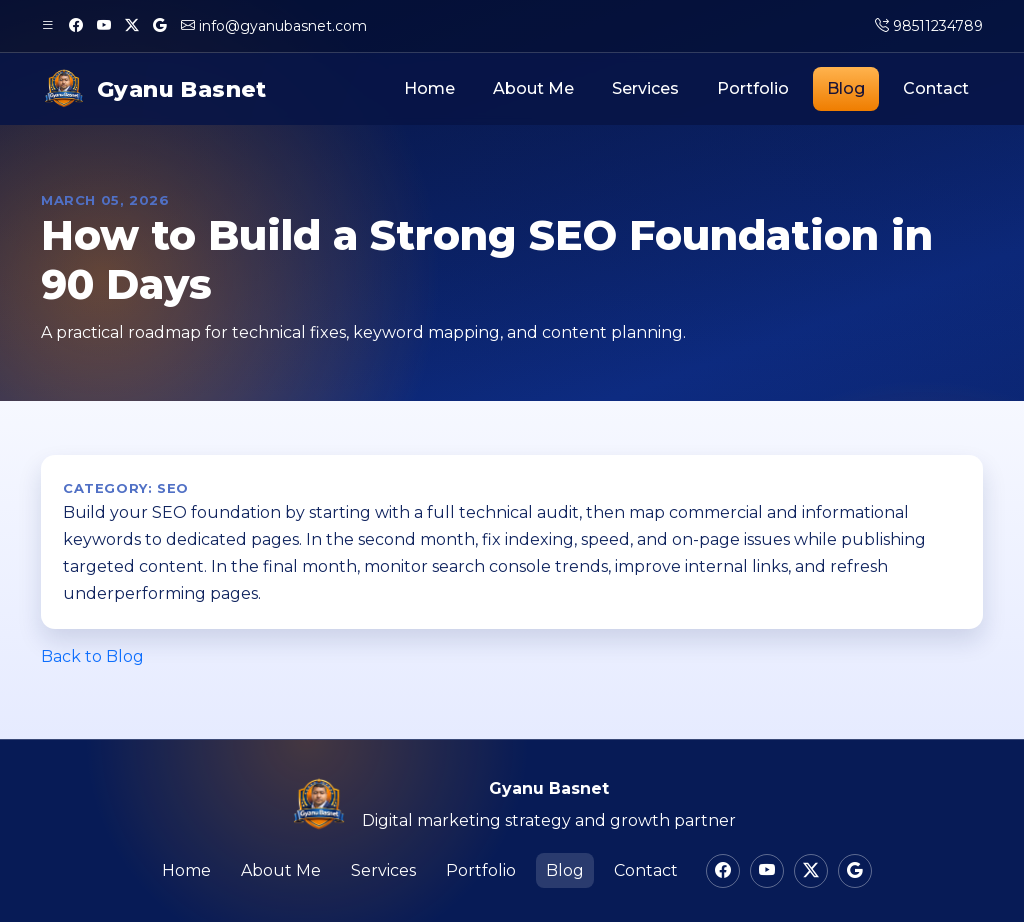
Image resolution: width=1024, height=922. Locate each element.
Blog (846, 88)
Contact (936, 88)
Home (429, 88)
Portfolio (753, 88)
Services (645, 88)
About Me (533, 88)
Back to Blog (92, 656)
